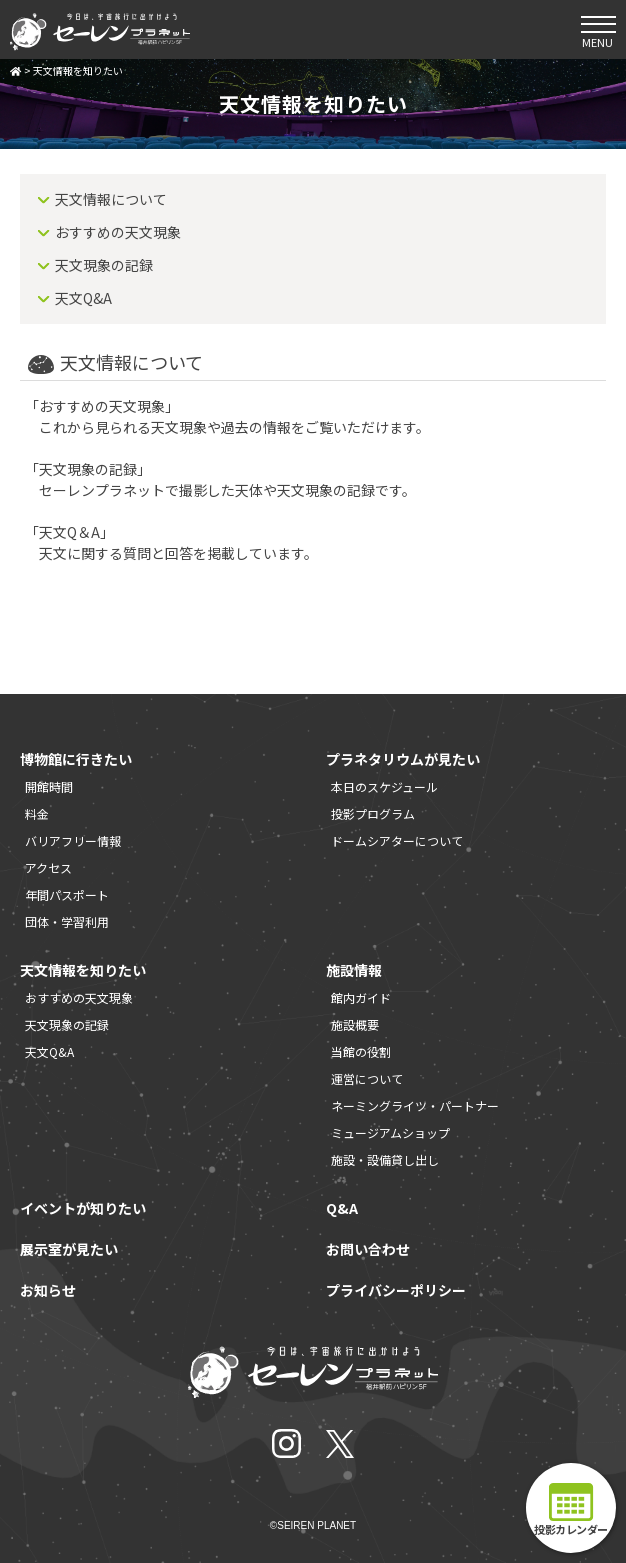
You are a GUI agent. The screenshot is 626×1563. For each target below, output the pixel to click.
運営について (367, 1078)
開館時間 (49, 786)
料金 (37, 813)
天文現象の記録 (104, 265)
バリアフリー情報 (73, 840)
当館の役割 (361, 1051)
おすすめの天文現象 (118, 232)
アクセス (48, 867)
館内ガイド (361, 997)
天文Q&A (83, 298)
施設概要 (355, 1024)
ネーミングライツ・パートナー (415, 1105)
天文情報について (111, 199)
